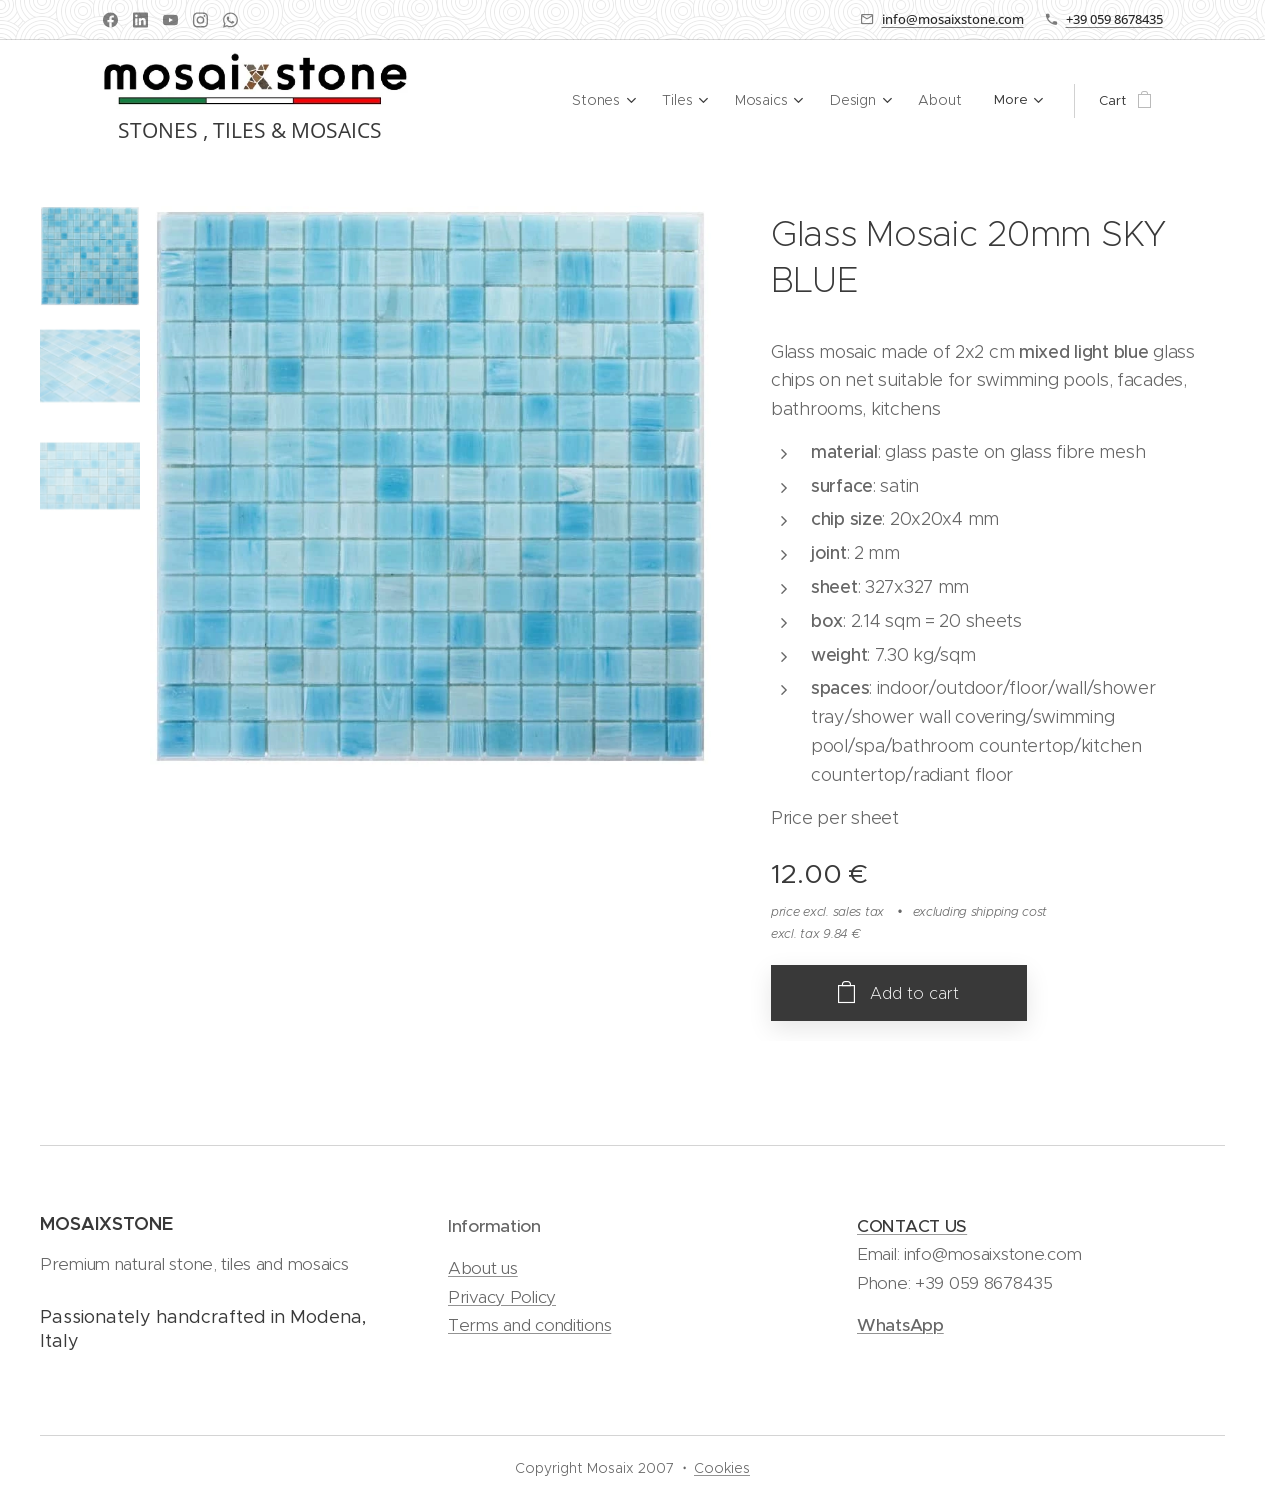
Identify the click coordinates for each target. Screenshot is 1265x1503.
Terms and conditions (529, 1325)
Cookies (722, 1468)
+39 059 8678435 (1114, 19)
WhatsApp (900, 1325)
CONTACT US (912, 1226)
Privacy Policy (502, 1297)
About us (483, 1269)
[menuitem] (567, 101)
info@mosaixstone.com (953, 19)
